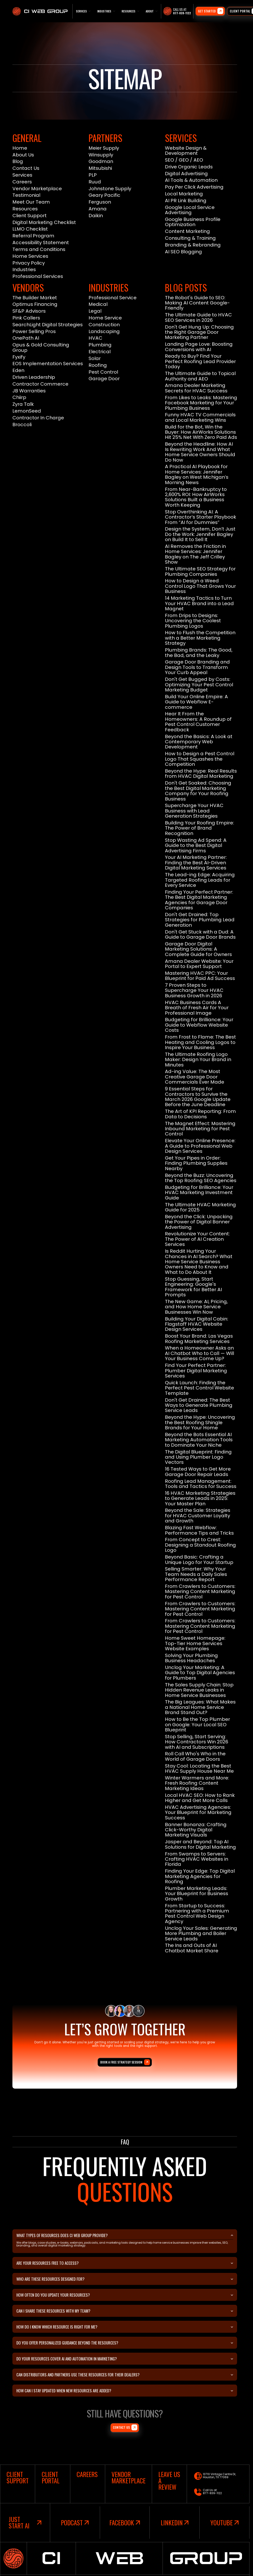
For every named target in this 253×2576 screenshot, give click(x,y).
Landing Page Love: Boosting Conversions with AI (199, 347)
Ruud (95, 181)
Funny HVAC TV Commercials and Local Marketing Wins (200, 417)
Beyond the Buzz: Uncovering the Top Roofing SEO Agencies (200, 1178)
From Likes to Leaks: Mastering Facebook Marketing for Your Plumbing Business (201, 402)
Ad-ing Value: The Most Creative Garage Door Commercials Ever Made (194, 1076)
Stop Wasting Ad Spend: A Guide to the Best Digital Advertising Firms (196, 845)
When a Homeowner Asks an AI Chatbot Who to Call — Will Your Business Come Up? (199, 1353)
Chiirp (19, 397)
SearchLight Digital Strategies (47, 324)
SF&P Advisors (29, 311)
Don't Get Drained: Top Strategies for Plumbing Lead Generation (199, 919)
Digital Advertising (186, 173)
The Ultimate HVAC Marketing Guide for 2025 (200, 1207)
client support (18, 2477)
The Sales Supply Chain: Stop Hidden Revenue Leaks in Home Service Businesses (199, 1690)
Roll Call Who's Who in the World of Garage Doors (195, 1756)
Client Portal (51, 2477)
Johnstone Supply (110, 188)
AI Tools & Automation (191, 180)
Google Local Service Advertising (190, 210)
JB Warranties (29, 390)
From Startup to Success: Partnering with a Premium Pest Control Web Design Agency (197, 1913)
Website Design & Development (186, 150)
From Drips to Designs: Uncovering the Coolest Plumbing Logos (193, 620)
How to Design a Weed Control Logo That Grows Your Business (200, 586)
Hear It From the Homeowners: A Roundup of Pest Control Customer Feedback (198, 721)
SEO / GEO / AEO (184, 160)
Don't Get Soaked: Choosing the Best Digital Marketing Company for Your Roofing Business (198, 791)
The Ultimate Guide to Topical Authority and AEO (200, 376)
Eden (18, 370)
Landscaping (104, 331)
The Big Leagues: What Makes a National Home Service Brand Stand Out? (200, 1707)
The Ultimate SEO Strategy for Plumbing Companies (200, 571)
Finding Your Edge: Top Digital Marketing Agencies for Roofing (200, 1876)
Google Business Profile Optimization (192, 222)
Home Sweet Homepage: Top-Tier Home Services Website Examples (195, 1643)
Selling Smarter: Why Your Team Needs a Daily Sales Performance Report (196, 1574)
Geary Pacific (104, 195)
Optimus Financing (34, 304)
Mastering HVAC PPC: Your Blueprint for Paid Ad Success (200, 976)
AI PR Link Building (185, 200)
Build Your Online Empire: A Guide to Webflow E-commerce (196, 701)
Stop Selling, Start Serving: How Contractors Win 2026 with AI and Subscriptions (196, 1741)
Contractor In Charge (38, 417)
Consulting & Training (190, 238)
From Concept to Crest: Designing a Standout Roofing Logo (200, 1544)
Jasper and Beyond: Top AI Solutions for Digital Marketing (200, 1844)
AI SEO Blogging (183, 251)
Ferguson (100, 202)
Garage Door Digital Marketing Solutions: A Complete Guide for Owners (198, 949)
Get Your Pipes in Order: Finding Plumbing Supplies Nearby (196, 1163)
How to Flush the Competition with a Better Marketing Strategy (200, 637)
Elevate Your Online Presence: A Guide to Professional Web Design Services (200, 1145)
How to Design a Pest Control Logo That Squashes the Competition (199, 758)
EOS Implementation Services (47, 363)
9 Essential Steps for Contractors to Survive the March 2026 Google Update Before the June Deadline (198, 1096)
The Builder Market (34, 297)
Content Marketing (187, 231)
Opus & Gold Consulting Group (40, 347)
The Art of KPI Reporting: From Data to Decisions (200, 1114)
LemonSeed (26, 411)
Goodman (101, 161)
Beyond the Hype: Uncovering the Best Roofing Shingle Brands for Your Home (200, 1422)
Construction (104, 324)
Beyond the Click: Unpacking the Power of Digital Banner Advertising (199, 1221)
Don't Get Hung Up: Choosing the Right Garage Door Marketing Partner (199, 332)
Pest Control (103, 372)
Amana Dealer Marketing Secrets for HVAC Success (196, 388)
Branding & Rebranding (193, 245)
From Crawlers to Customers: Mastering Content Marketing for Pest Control (200, 1591)
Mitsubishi (100, 168)
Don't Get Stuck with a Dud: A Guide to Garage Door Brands (200, 934)
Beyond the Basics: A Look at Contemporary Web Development (198, 741)
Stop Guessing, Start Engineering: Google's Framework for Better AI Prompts (193, 1287)
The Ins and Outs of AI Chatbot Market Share (191, 1948)
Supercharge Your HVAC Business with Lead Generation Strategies (194, 810)
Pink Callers (26, 318)
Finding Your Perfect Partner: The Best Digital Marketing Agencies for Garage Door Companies (199, 900)
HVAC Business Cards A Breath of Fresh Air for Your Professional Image (197, 1007)
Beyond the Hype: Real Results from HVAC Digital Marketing (201, 773)
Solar (95, 358)
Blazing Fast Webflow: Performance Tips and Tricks (199, 1530)
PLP (93, 175)
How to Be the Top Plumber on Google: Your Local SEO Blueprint (197, 1724)
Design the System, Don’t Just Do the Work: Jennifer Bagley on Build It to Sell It (200, 534)
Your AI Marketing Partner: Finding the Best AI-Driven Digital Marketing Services (196, 862)
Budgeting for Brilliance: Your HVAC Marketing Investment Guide (199, 1192)
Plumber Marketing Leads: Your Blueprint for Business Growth (196, 1893)
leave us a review (169, 2480)
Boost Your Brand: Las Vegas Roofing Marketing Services (199, 1338)
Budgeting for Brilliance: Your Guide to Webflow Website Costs (199, 1024)
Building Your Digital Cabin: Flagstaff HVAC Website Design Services (196, 1324)
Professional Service (113, 297)
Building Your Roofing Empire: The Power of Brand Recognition (199, 828)
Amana (98, 208)
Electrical (100, 351)
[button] (83, 11)
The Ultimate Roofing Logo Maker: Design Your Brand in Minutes (198, 1059)
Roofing (98, 365)
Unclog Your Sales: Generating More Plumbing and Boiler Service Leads (201, 1933)
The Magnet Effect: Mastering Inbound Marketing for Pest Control (200, 1128)
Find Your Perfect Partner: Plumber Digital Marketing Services (196, 1370)
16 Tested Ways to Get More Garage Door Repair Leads (198, 1471)
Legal (95, 311)
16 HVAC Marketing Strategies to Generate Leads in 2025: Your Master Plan (200, 1498)
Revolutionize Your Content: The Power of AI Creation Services (197, 1239)
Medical (98, 304)
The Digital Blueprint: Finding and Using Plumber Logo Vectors (198, 1457)
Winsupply (101, 155)
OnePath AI (25, 338)
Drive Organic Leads (189, 166)
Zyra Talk (23, 404)
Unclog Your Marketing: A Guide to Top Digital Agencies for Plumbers (200, 1672)
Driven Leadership (33, 377)
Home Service (105, 318)
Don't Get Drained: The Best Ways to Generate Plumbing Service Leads (198, 1405)
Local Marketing (184, 193)
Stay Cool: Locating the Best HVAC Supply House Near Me (199, 1768)
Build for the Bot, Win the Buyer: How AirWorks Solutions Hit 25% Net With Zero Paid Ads (201, 432)
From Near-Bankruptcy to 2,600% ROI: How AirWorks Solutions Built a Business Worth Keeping (196, 497)
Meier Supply (104, 148)
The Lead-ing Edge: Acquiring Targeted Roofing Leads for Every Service (200, 879)
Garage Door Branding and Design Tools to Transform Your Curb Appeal (197, 667)
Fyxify (18, 357)
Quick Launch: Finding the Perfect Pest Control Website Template (199, 1387)
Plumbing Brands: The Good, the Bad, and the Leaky (198, 652)
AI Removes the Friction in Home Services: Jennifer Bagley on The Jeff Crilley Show (195, 554)
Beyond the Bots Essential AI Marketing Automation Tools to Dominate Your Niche (199, 1439)
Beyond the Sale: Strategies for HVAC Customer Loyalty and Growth (197, 1515)
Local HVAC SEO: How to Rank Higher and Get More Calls (200, 1798)
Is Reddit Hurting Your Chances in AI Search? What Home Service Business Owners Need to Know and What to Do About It (198, 1261)
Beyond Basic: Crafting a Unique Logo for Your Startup (199, 1559)
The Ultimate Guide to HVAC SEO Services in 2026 (198, 317)
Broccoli (22, 424)
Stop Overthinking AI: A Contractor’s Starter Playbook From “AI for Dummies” (200, 517)
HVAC (95, 338)
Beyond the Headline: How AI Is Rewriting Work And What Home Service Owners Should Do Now (200, 452)
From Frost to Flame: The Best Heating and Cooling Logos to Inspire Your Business (200, 1042)
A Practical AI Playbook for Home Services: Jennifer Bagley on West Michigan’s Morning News (196, 474)
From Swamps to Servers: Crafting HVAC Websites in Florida (196, 1859)
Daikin (96, 215)
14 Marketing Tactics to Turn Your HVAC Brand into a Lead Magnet (199, 603)
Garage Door (104, 378)
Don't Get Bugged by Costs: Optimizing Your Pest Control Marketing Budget (199, 684)
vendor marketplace (128, 2477)
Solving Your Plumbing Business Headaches (191, 1658)
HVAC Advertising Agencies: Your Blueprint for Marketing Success (198, 1812)
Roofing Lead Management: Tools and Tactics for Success (200, 1484)
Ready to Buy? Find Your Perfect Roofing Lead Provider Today (200, 361)
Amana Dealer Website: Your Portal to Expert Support (199, 964)
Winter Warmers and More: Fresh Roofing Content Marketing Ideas (197, 1783)
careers (87, 2474)
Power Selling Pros (34, 331)
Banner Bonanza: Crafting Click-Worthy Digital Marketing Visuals (196, 1829)
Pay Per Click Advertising (194, 187)
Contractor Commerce (40, 384)
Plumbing (100, 344)
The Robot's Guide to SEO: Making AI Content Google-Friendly (197, 302)
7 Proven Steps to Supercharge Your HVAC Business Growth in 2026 (194, 990)
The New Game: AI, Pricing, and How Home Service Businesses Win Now (196, 1306)
